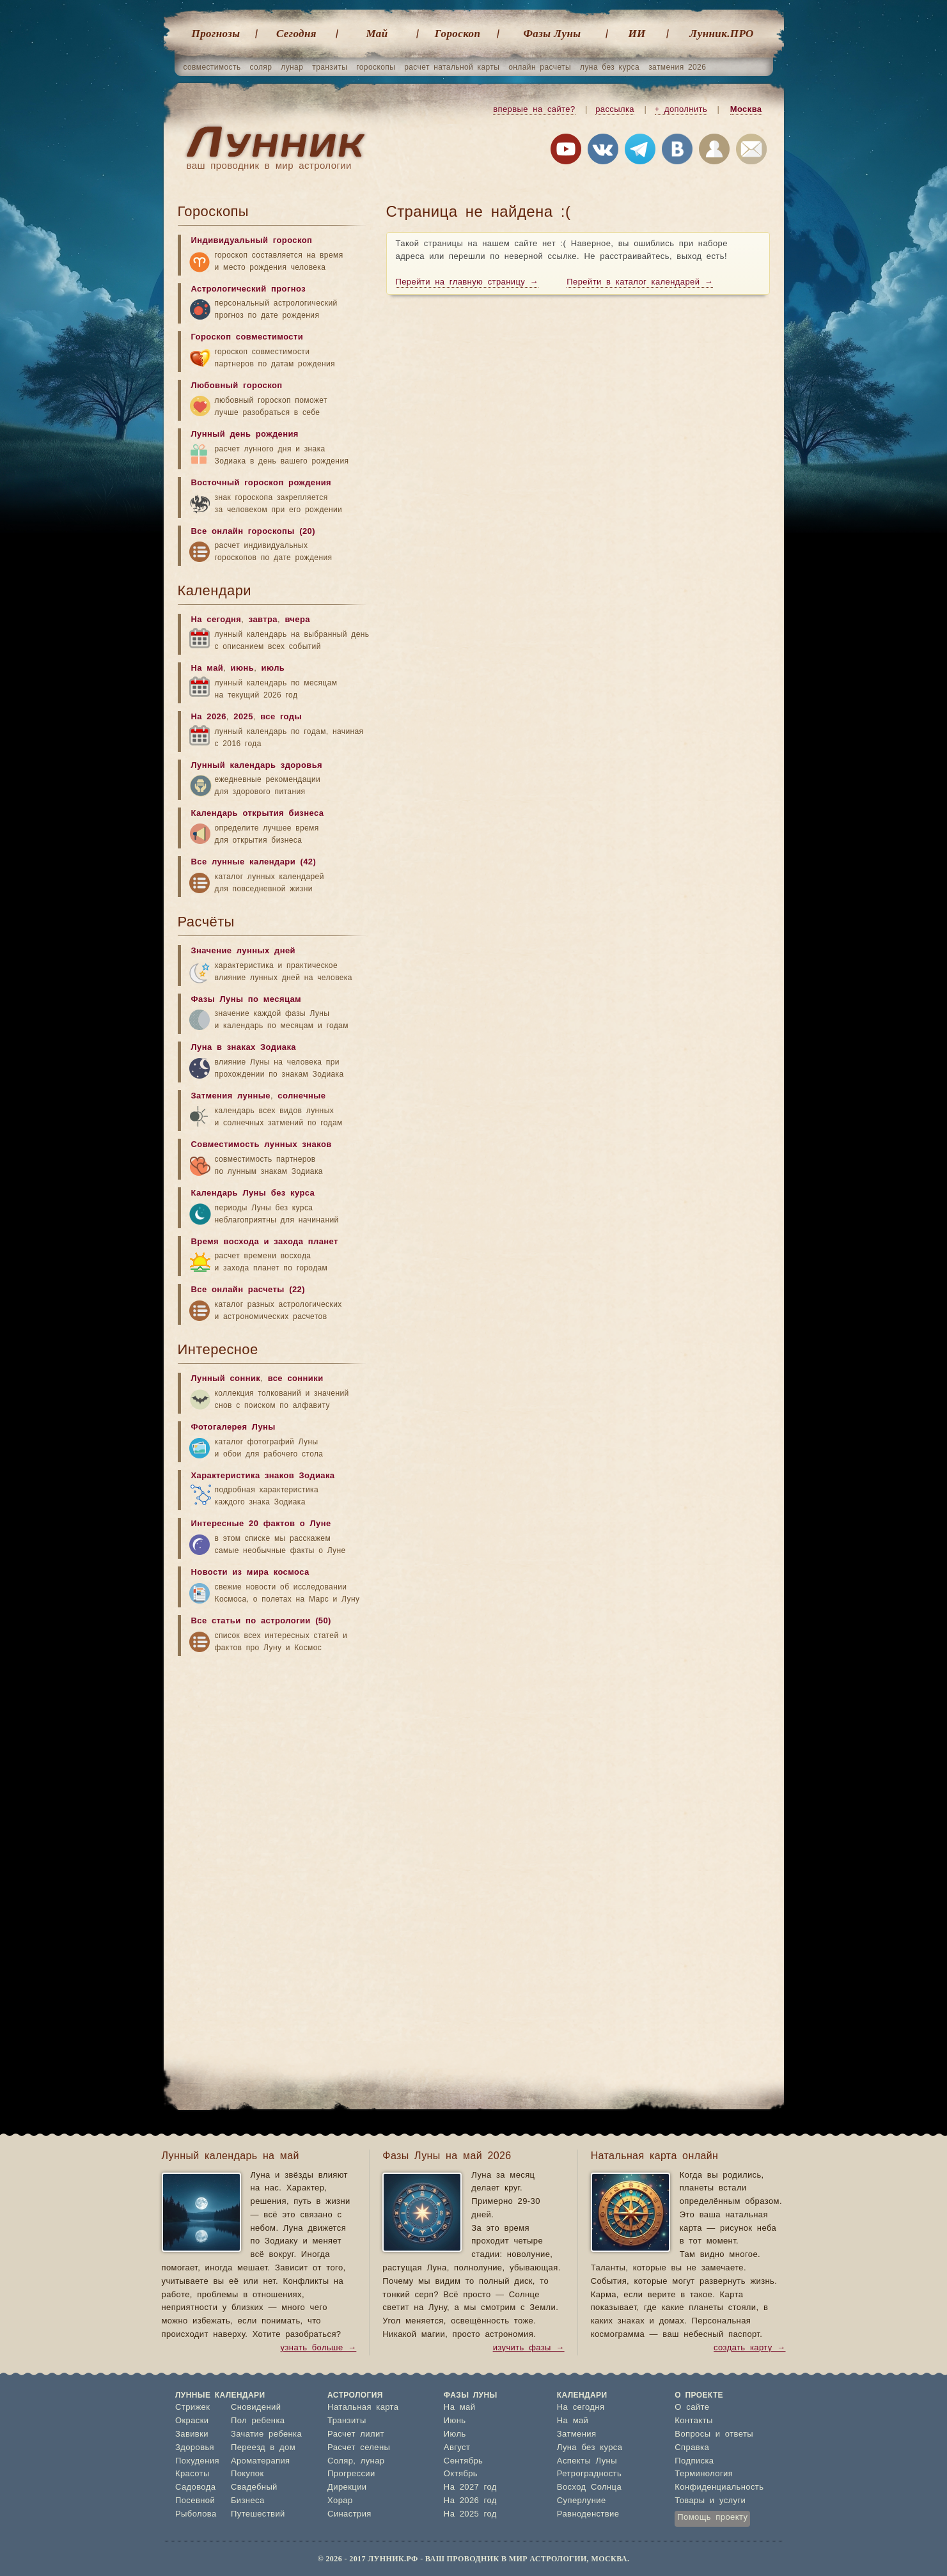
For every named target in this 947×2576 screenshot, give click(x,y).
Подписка (694, 2461)
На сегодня (216, 620)
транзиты (329, 67)
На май (207, 668)
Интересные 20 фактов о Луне (261, 1524)
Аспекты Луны (587, 2461)
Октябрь (461, 2474)
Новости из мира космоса (250, 1572)
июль (273, 668)
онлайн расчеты (539, 67)
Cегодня (296, 33)
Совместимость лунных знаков (261, 1145)
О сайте (692, 2407)
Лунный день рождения (245, 434)
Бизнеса (248, 2501)
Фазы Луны (552, 33)
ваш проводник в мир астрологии (269, 165)
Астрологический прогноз (248, 289)
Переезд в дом (263, 2448)
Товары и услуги (710, 2501)
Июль (455, 2434)
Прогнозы (216, 33)
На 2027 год (470, 2487)
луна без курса (609, 67)
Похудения (197, 2461)
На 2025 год (470, 2514)
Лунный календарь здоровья (257, 765)
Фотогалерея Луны (233, 1427)
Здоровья (194, 2448)
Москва (746, 109)
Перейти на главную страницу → (467, 282)
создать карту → (749, 2348)
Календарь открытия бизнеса (257, 813)
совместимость (212, 67)
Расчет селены (358, 2448)
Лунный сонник (226, 1379)
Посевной (195, 2501)
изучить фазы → (529, 2348)
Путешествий (258, 2514)
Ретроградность (589, 2474)
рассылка (614, 109)
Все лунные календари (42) (254, 862)
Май (376, 33)
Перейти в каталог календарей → (640, 282)
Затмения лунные (230, 1096)
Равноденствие (588, 2514)
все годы (281, 717)
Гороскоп (458, 33)
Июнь (455, 2421)
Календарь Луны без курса (253, 1193)
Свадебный (254, 2487)
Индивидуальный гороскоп (252, 241)
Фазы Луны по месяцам (246, 999)
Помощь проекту (712, 2517)
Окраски (192, 2421)
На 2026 (208, 717)
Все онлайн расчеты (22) (248, 1290)
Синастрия (349, 2514)
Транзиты (346, 2421)
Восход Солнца (589, 2487)
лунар (292, 67)
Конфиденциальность (719, 2487)
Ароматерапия (260, 2461)
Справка (692, 2448)
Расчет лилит (355, 2434)
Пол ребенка (258, 2421)
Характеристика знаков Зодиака (263, 1476)
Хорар (339, 2501)
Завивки (191, 2434)
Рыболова (196, 2514)
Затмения (577, 2434)
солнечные (301, 1096)
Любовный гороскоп (237, 386)
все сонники (296, 1379)
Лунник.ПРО (721, 33)
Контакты (693, 2421)
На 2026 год (470, 2501)
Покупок (247, 2474)
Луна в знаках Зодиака (243, 1047)
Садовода (195, 2487)
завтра (263, 620)
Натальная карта (362, 2407)
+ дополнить (681, 109)
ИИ (636, 33)
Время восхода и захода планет (264, 1242)
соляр (261, 67)
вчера (297, 620)
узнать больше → (319, 2348)
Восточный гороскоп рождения (261, 483)
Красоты (192, 2474)
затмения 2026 (677, 67)
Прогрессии (351, 2474)
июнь (242, 668)
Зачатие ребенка (266, 2434)
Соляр (340, 2461)
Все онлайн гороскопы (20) (253, 531)
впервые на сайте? (534, 109)
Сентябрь (463, 2461)
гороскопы (375, 67)
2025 (243, 717)
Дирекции (346, 2487)
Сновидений (256, 2407)
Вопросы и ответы (714, 2434)
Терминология (704, 2474)
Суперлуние (581, 2501)
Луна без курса (590, 2448)
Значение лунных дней (243, 951)
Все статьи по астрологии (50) (261, 1621)
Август (457, 2448)
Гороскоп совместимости (247, 337)
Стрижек (192, 2407)
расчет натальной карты (451, 67)
